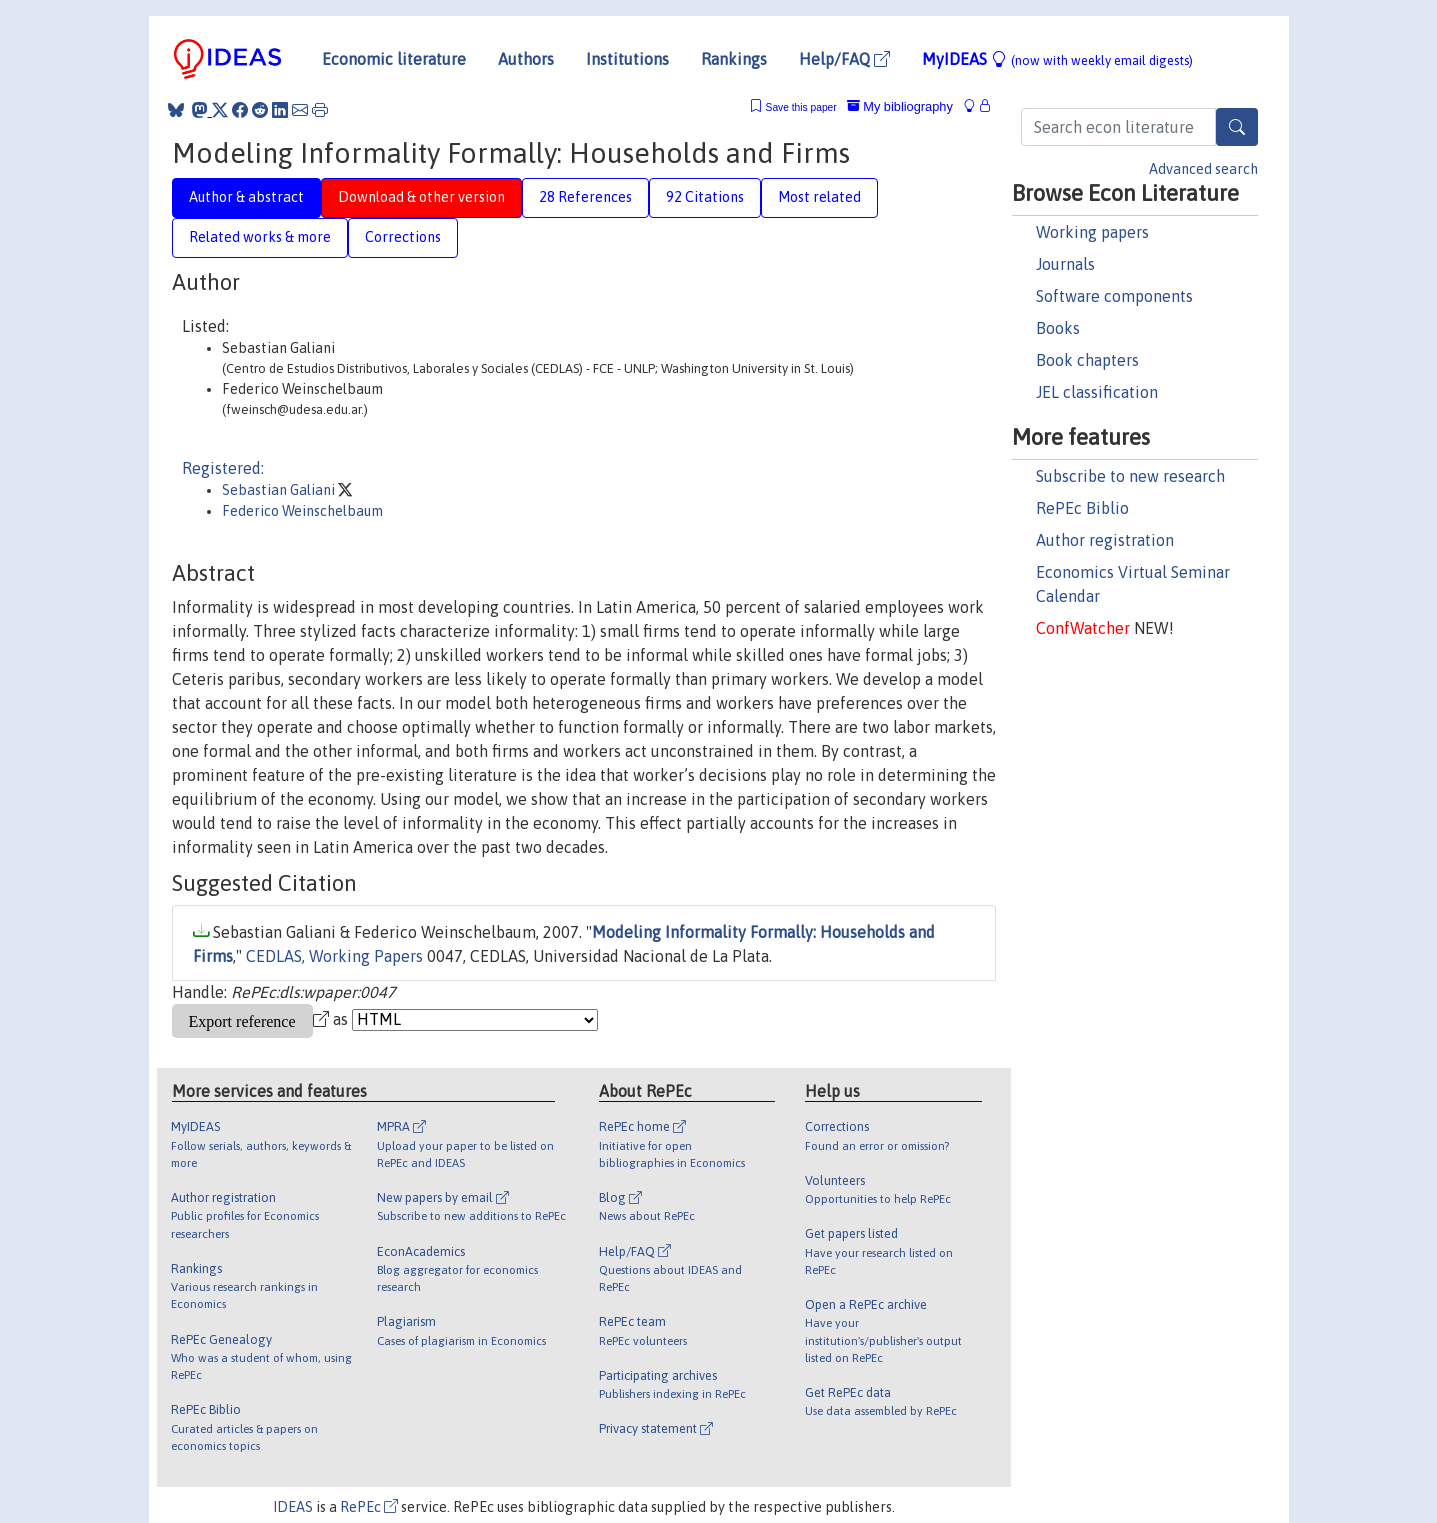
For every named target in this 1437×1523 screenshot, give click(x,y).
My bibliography (900, 106)
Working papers (1092, 232)
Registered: (223, 468)
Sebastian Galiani (280, 490)
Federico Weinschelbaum (302, 511)
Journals (1065, 264)
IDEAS (293, 1507)
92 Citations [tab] (705, 197)
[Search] (1237, 127)
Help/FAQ (844, 59)
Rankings (734, 59)
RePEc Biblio (1082, 508)
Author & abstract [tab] (246, 197)
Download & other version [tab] (421, 197)
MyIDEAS (1057, 59)
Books (1058, 328)
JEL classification (1097, 392)
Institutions (627, 59)
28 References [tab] (585, 197)
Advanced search (1203, 169)
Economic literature (394, 59)
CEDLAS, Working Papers (334, 956)
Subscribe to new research (1130, 476)
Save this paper (801, 107)
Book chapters (1087, 360)
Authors (526, 59)
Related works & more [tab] (260, 237)
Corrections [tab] (403, 237)
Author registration (1105, 540)
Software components (1114, 296)
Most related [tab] (819, 197)
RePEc (369, 1507)
